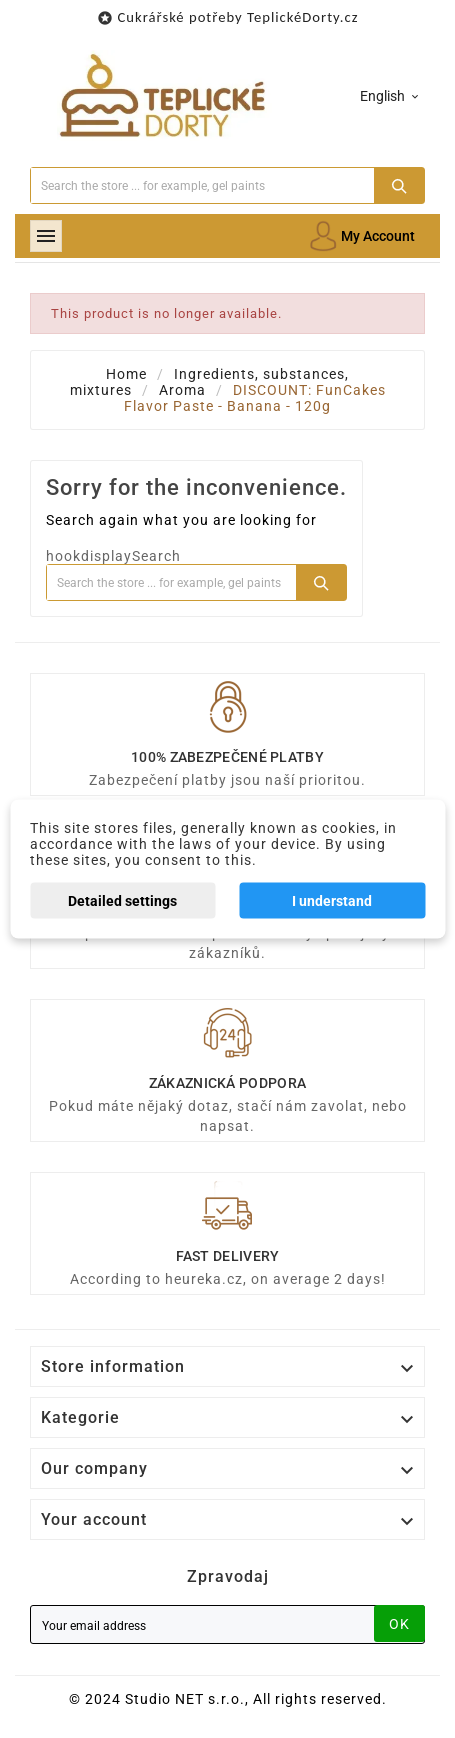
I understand (332, 901)
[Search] (202, 185)
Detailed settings (122, 901)
